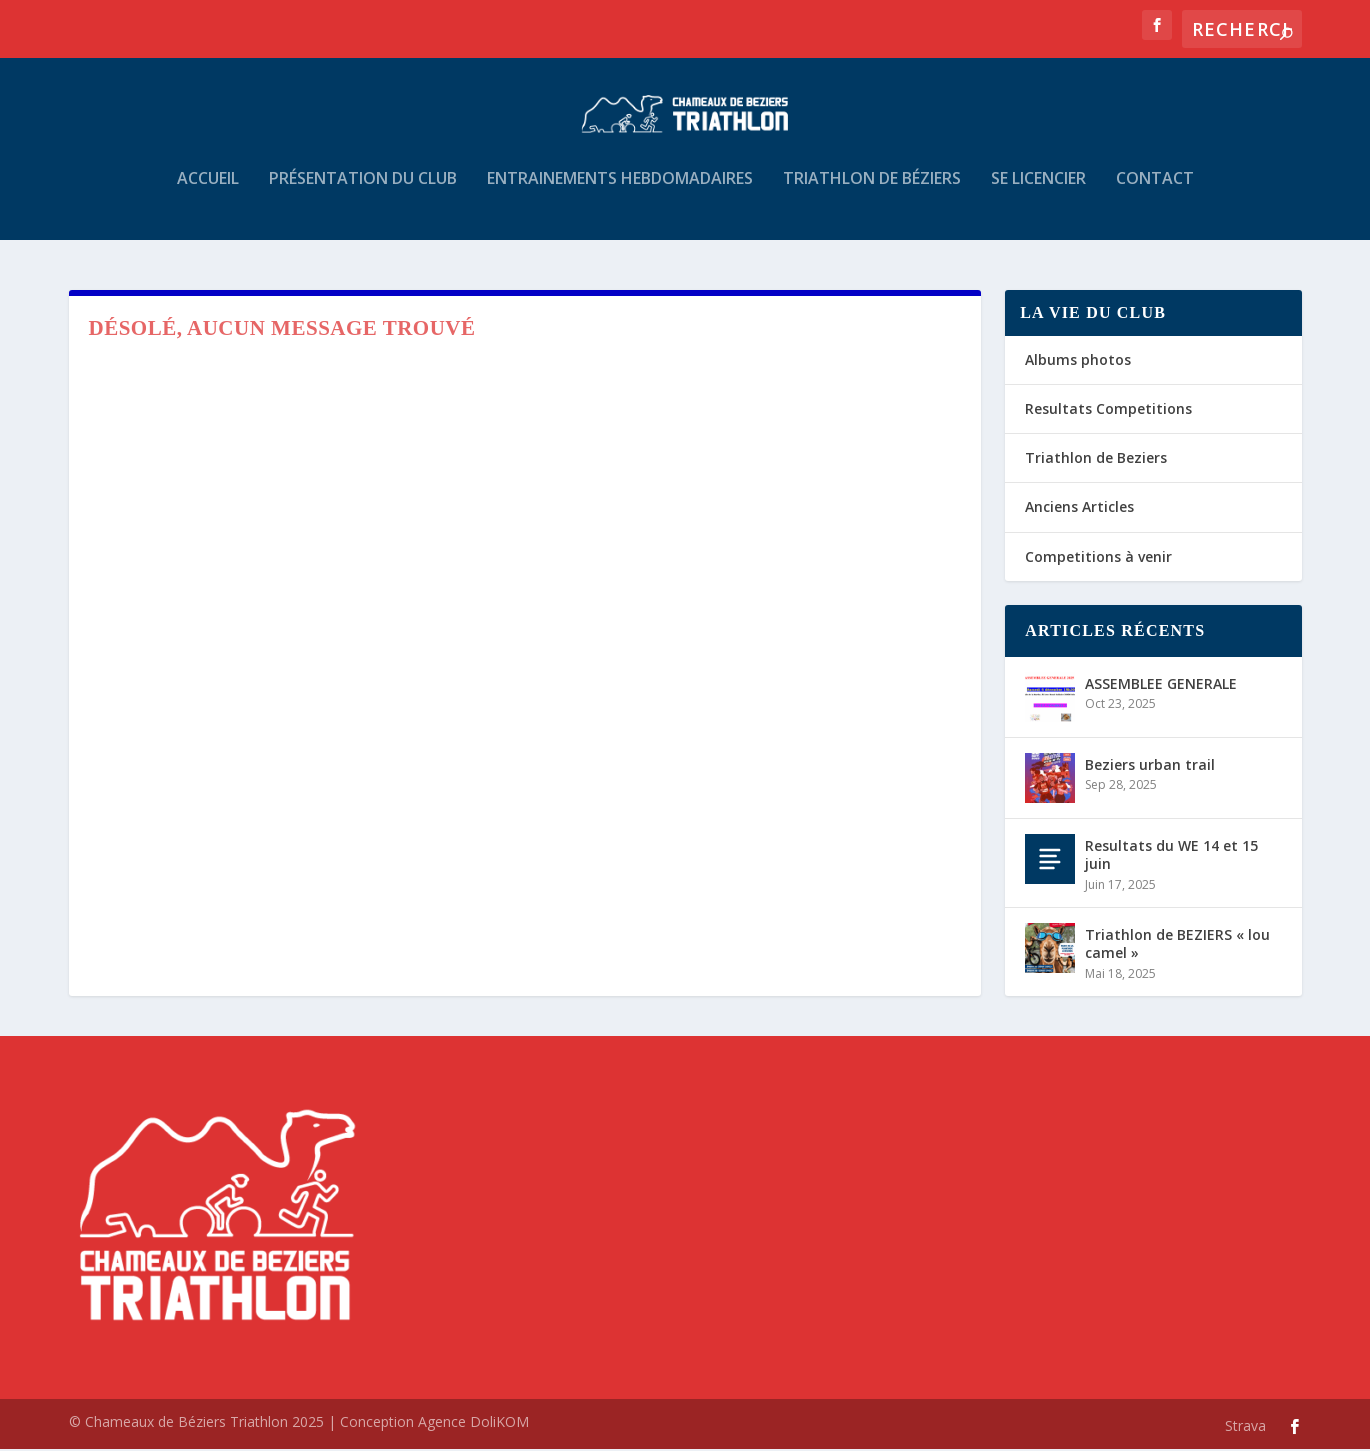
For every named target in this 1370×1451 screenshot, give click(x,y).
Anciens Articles (1079, 509)
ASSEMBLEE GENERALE (1161, 685)
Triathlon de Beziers (1096, 459)
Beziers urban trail (1150, 766)
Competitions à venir (1098, 558)
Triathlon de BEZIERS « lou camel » (1177, 945)
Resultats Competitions (1108, 410)
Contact (1155, 191)
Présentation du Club (363, 191)
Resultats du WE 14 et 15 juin (1171, 856)
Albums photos (1078, 361)
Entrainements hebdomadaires (620, 191)
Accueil (208, 191)
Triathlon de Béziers (872, 191)
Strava (1245, 1427)
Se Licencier (1038, 191)
